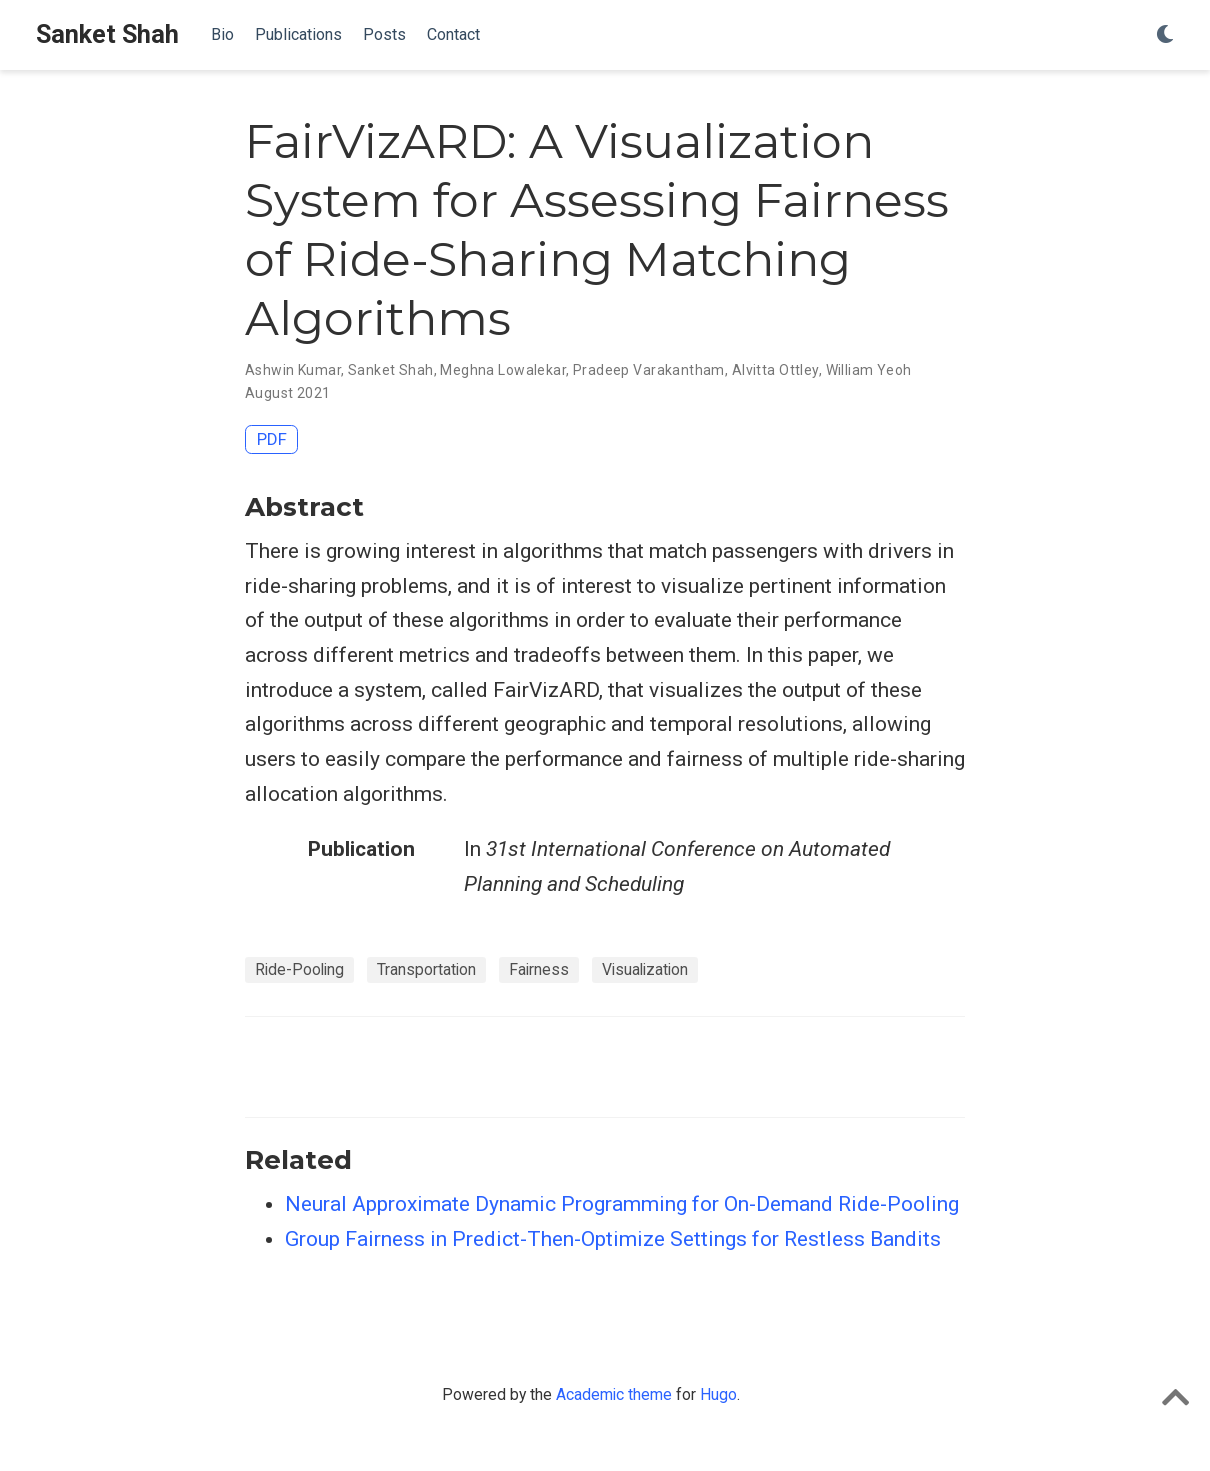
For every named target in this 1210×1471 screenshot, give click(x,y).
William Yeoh (869, 370)
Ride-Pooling (299, 969)
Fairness (539, 969)
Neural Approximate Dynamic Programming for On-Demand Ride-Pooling (622, 1204)
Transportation (426, 969)
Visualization (645, 969)
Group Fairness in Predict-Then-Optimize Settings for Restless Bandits (613, 1239)
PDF (272, 439)
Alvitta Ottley (775, 370)
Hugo (718, 1394)
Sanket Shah (107, 34)
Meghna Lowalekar (503, 370)
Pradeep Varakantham (649, 370)
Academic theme (614, 1394)
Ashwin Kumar (293, 370)
